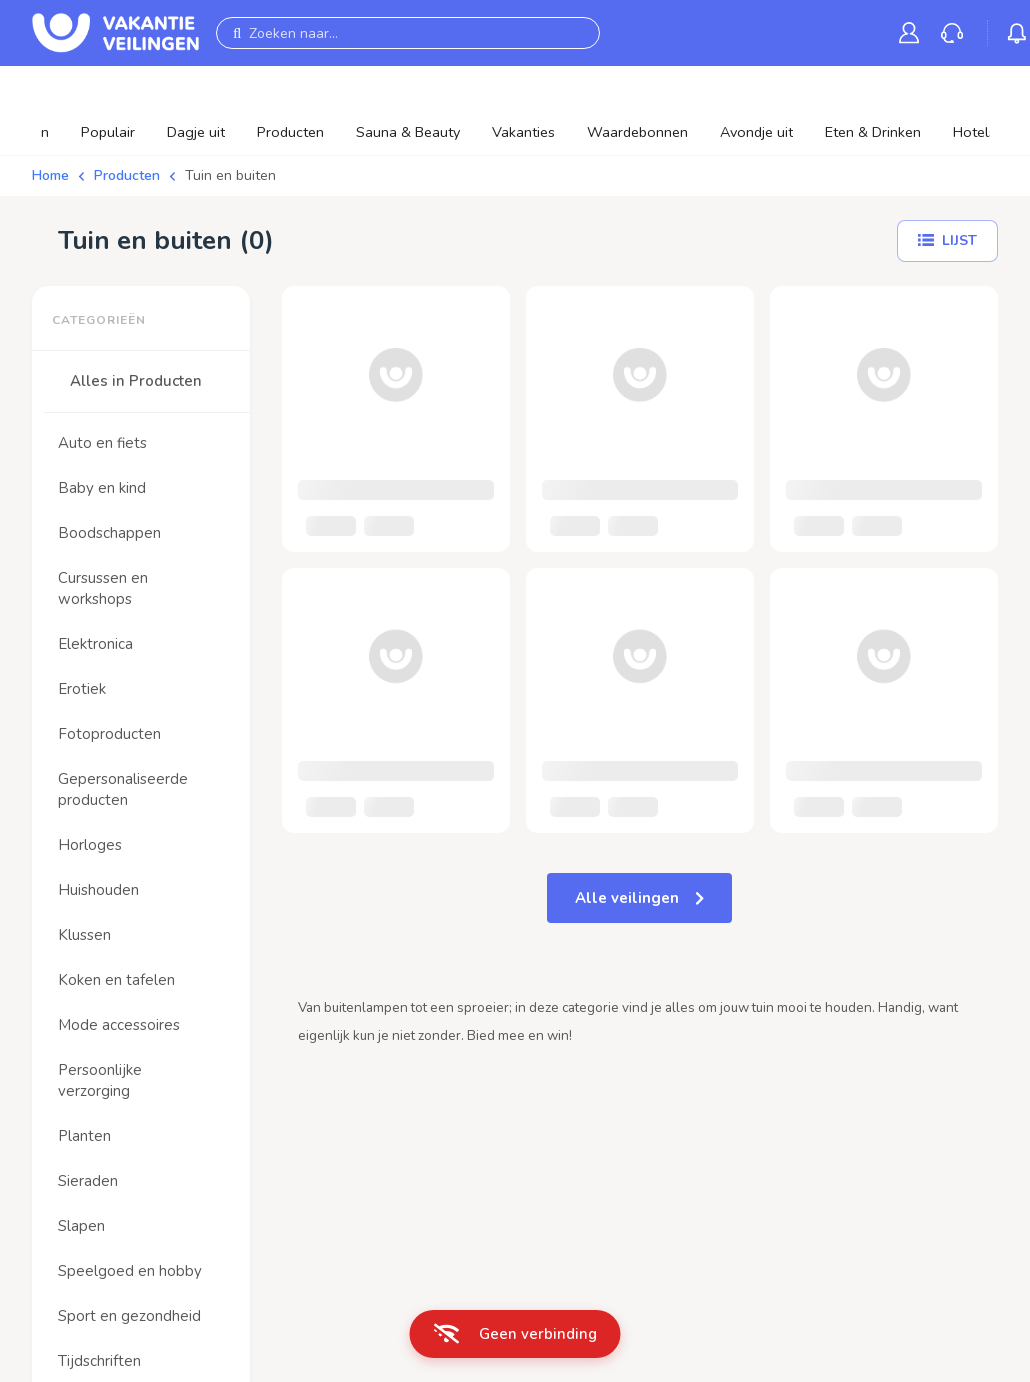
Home (50, 175)
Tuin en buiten (230, 175)
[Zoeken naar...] (408, 33)
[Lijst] (947, 241)
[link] (913, 32)
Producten (127, 175)
